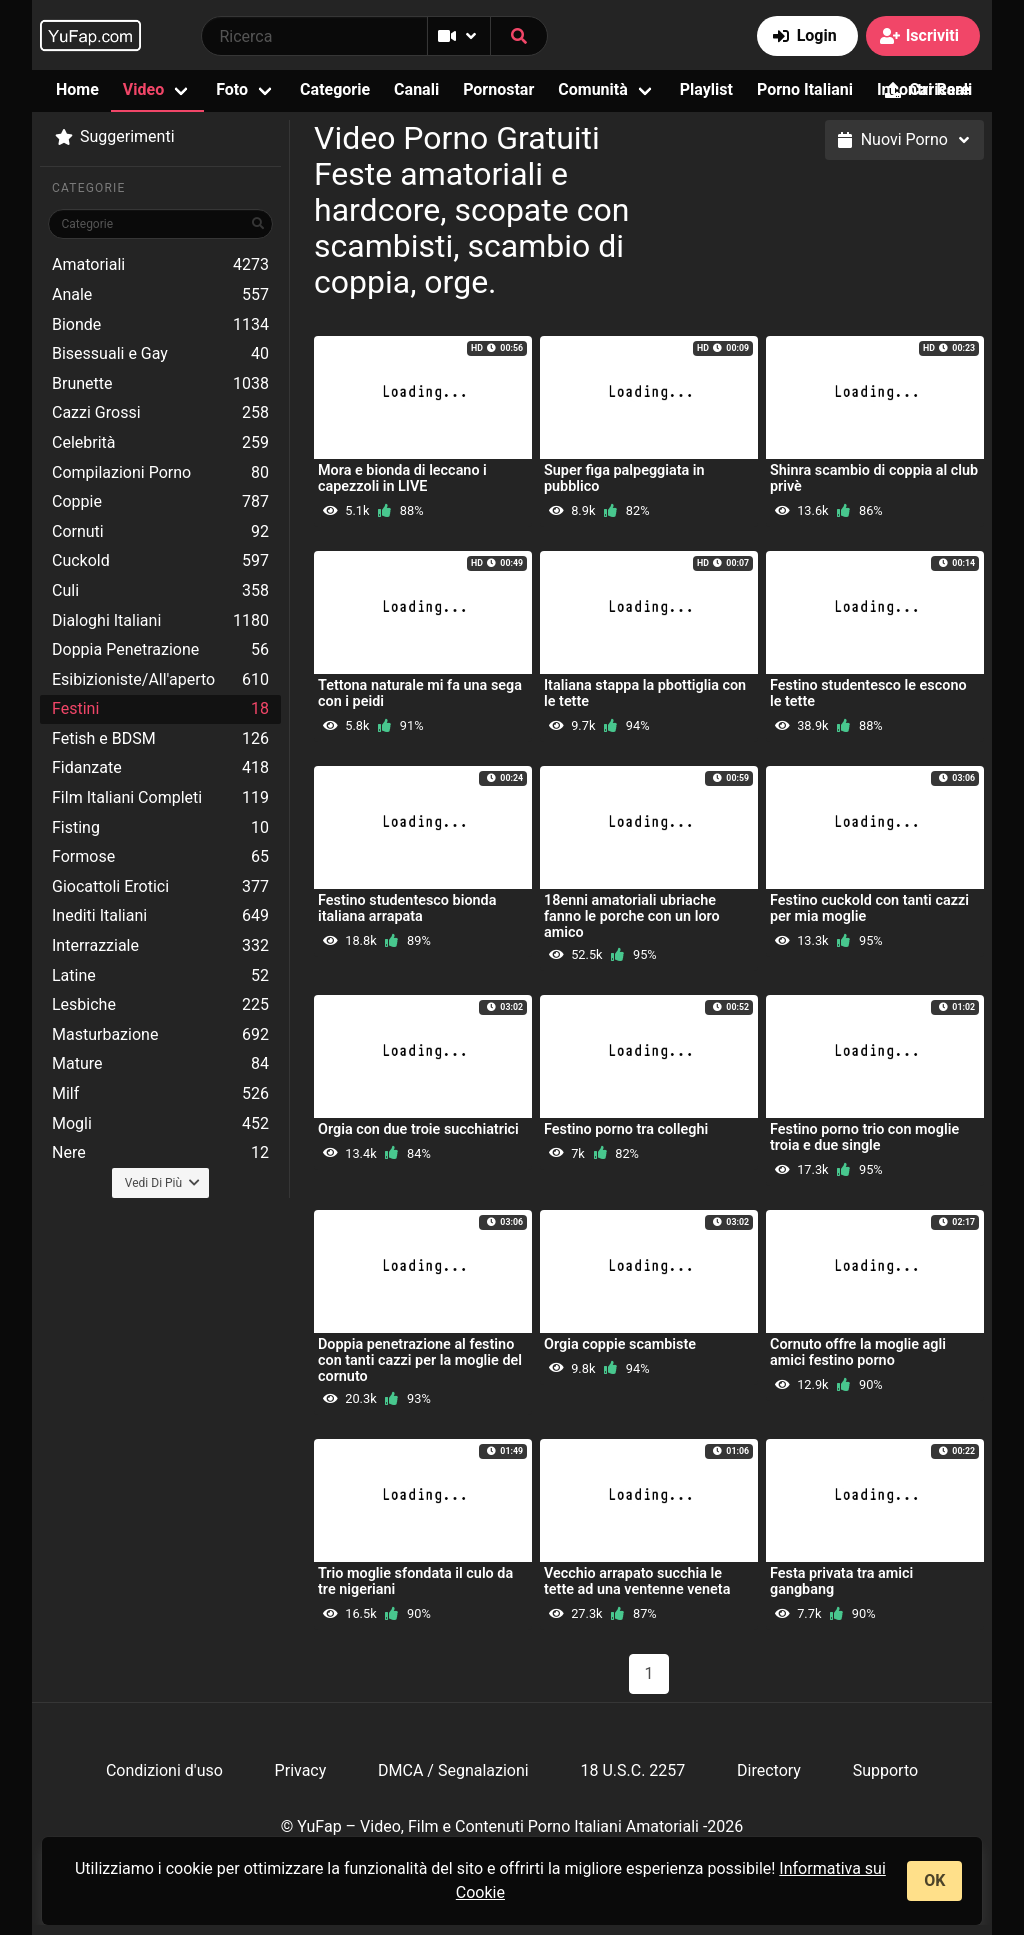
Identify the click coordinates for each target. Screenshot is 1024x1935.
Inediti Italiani (160, 916)
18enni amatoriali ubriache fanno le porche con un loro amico (632, 916)
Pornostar (498, 89)
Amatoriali (160, 265)
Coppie (160, 502)
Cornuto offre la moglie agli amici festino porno (858, 1352)
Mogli (160, 1124)
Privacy (301, 1770)
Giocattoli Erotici (160, 887)
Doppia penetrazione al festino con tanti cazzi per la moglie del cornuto (420, 1360)
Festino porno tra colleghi (626, 1129)
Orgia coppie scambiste (620, 1344)
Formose (160, 857)
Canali (416, 89)
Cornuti (160, 532)
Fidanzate (160, 768)
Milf (160, 1094)
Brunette (160, 384)
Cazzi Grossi (160, 413)
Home (77, 89)
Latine (160, 976)
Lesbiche (160, 1005)
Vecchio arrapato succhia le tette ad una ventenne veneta (637, 1581)
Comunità (593, 89)
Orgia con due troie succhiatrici (418, 1129)
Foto (232, 89)
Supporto (885, 1770)
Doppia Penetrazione (160, 650)
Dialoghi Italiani (160, 621)
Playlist (706, 89)
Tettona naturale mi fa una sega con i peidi (420, 693)
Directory (769, 1770)
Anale (160, 295)
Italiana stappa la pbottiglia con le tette (645, 693)
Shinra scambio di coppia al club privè (874, 478)
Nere (160, 1153)
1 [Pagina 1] (649, 1673)
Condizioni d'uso (164, 1770)
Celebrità (160, 443)
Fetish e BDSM (160, 739)
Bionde (160, 325)
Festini (160, 709)
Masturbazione (160, 1035)
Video (143, 89)
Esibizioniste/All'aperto (160, 680)
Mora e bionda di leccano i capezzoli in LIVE (402, 478)
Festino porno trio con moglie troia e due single (864, 1137)
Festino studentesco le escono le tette (868, 693)
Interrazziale (160, 946)
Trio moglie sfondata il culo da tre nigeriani (415, 1581)
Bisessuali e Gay (160, 354)
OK (934, 1880)
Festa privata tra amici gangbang (841, 1581)
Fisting (160, 828)
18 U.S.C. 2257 (632, 1770)
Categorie (335, 89)
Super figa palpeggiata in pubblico (624, 478)
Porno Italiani (805, 89)
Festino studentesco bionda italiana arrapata (407, 908)
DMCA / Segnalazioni (453, 1770)
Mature (160, 1064)
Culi (160, 591)
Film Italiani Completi (160, 798)
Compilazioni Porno (160, 473)
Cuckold (160, 561)
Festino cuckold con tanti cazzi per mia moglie (869, 908)
